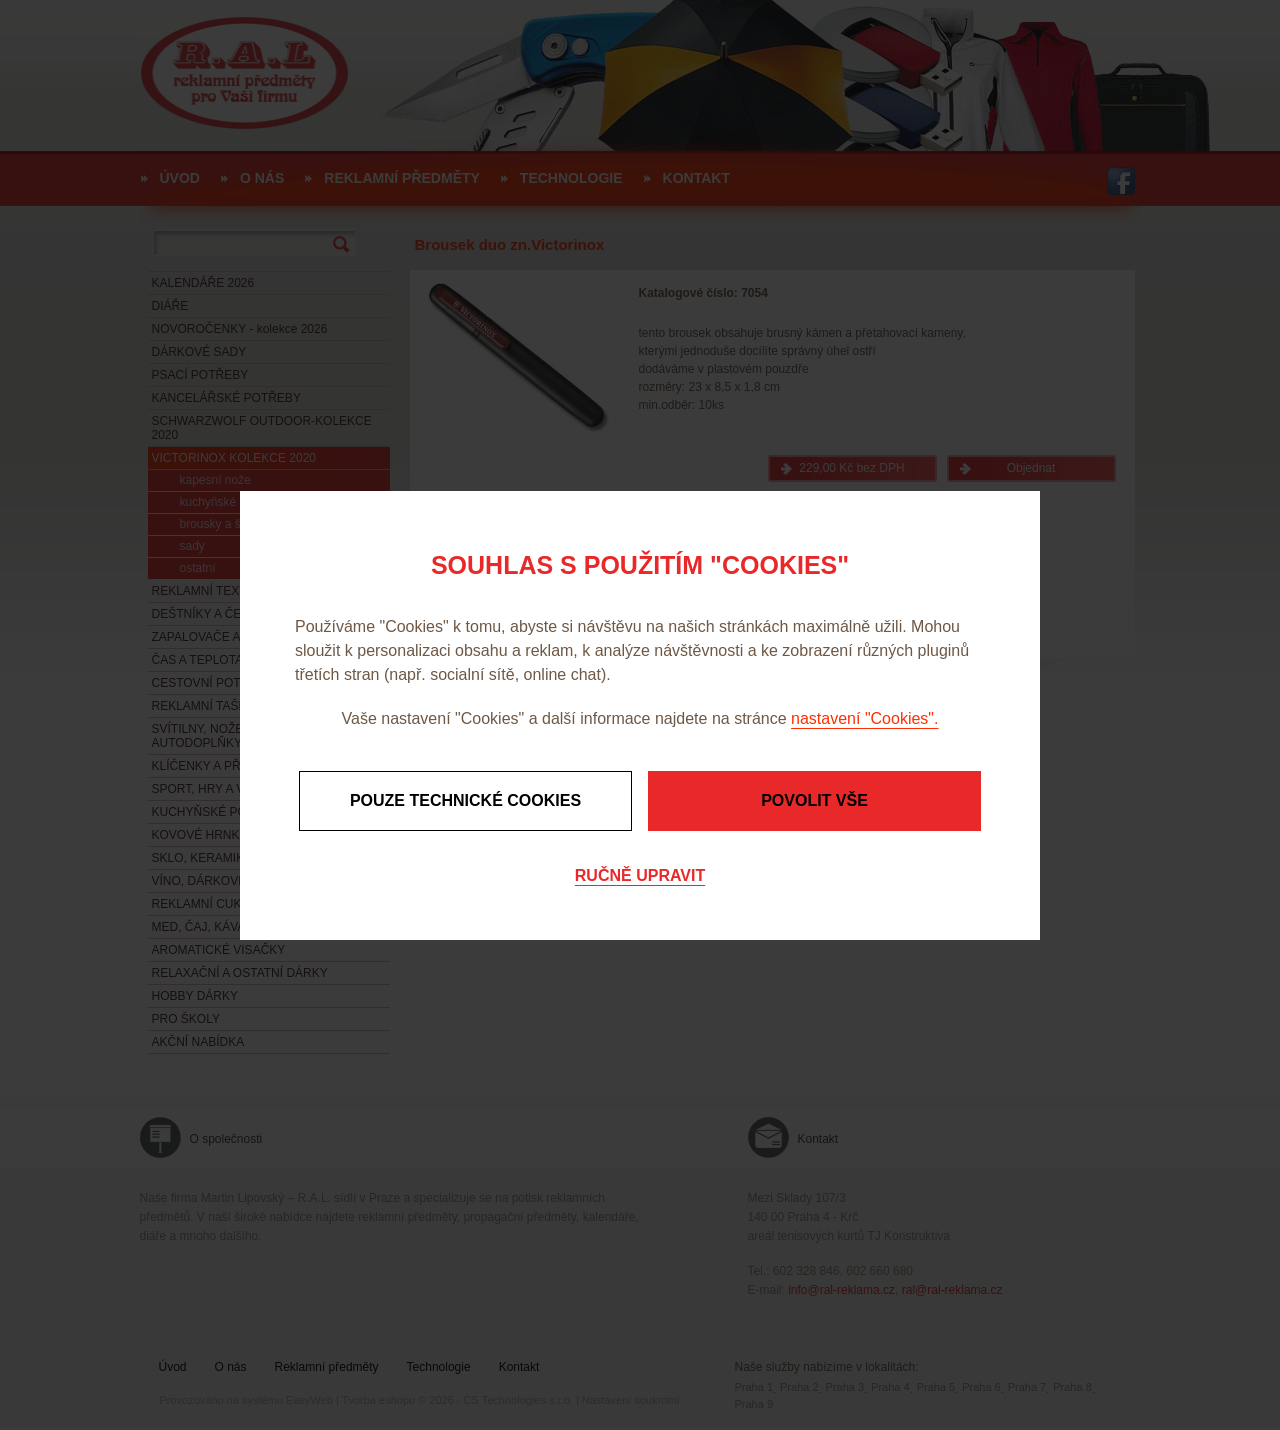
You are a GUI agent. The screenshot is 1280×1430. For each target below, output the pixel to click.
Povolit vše (814, 800)
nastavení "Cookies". (864, 718)
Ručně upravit (640, 875)
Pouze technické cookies (465, 800)
